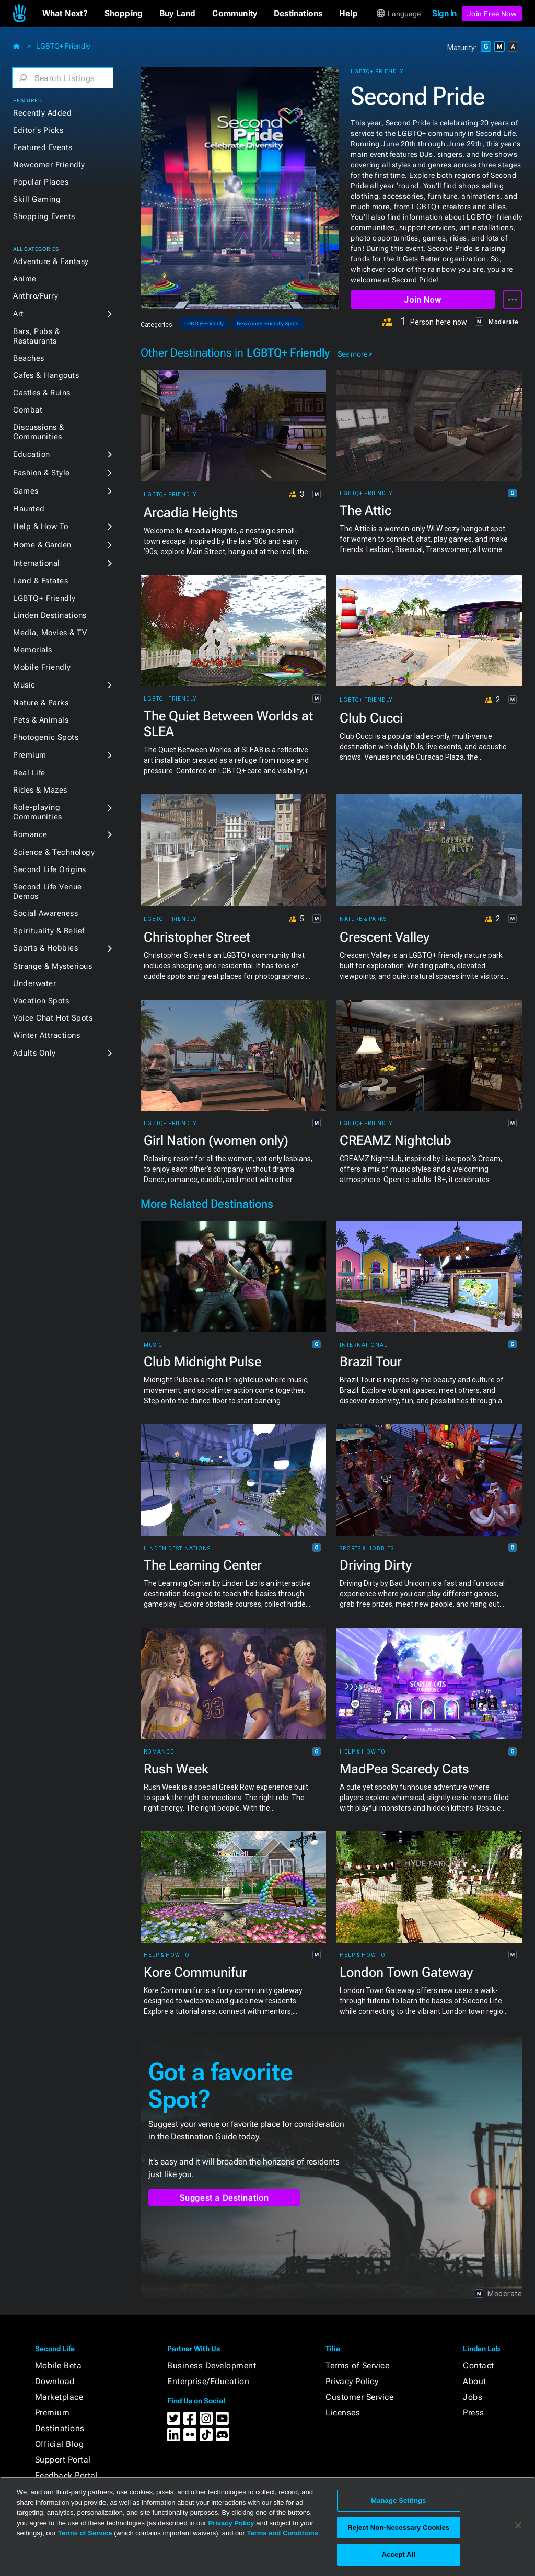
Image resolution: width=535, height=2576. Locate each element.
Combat (27, 410)
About (474, 2381)
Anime (25, 278)
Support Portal (63, 2460)
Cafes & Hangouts (46, 375)
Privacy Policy (351, 2381)
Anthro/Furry (35, 296)
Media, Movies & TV (50, 632)
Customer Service (359, 2397)
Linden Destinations (50, 615)
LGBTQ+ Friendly (63, 46)
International (36, 563)
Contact (478, 2366)
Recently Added (42, 113)
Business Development (211, 2366)
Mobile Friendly (42, 667)
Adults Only (34, 1053)
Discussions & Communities (38, 431)
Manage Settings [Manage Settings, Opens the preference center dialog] (398, 2500)
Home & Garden (42, 544)
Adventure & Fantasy (51, 261)
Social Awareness (45, 913)
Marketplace (59, 2397)
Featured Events (43, 147)
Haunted (29, 508)
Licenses (342, 2413)
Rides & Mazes (40, 790)
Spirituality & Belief (49, 930)
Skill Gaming (37, 199)
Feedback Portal (66, 2475)
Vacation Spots (41, 1000)
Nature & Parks (40, 702)
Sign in (444, 13)
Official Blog (59, 2444)
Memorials (32, 650)
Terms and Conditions (282, 2533)
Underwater (34, 983)
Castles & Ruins (42, 392)
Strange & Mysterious (52, 966)
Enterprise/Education (208, 2381)
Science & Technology (54, 852)
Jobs (472, 2397)
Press (473, 2413)
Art (18, 313)
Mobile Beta (58, 2366)
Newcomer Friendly (49, 164)
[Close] (518, 2525)
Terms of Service (357, 2366)
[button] (65, 13)
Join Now (422, 300)
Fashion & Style (41, 472)
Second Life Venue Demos (47, 891)
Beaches (28, 358)
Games (26, 491)
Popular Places (40, 182)
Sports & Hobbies (45, 948)
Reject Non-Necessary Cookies (398, 2528)
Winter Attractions (46, 1035)
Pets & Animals (40, 720)
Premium (29, 755)
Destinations (60, 2428)
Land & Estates (40, 581)
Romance (30, 834)
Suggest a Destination (224, 2198)
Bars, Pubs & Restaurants (36, 336)
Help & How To (40, 526)
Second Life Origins (49, 869)
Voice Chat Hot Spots (52, 1018)
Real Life (29, 772)
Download (55, 2381)
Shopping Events (44, 216)
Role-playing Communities (37, 812)
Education (31, 454)
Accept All (398, 2554)
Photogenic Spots (45, 737)
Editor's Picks (38, 130)
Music (24, 685)
